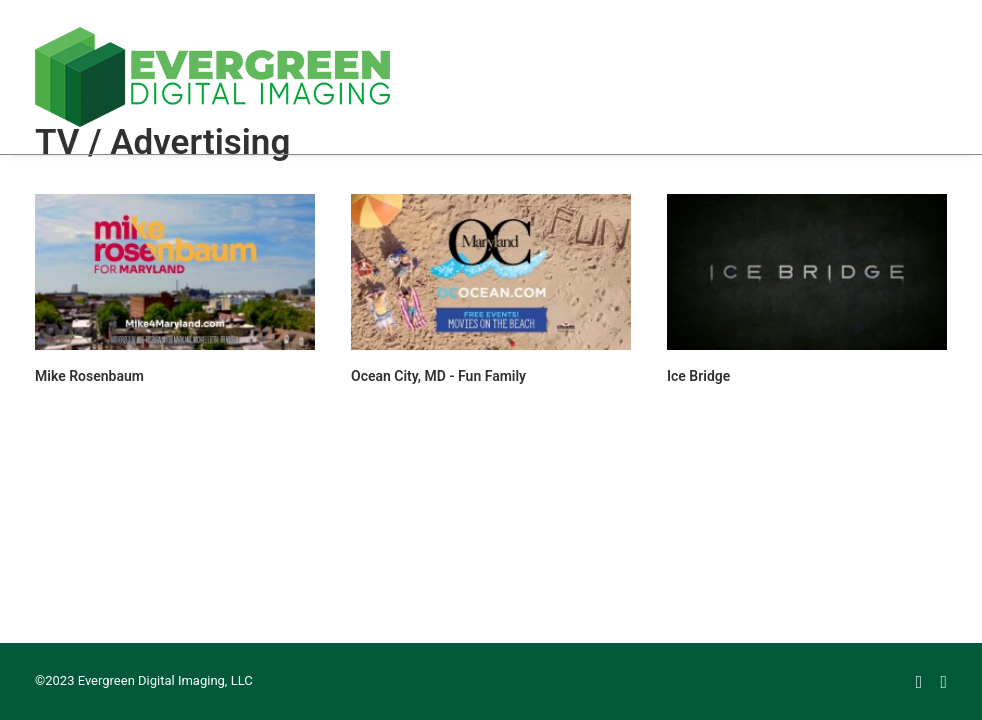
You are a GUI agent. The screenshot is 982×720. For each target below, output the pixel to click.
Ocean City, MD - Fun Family (438, 376)
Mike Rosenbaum (89, 376)
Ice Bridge (698, 376)
